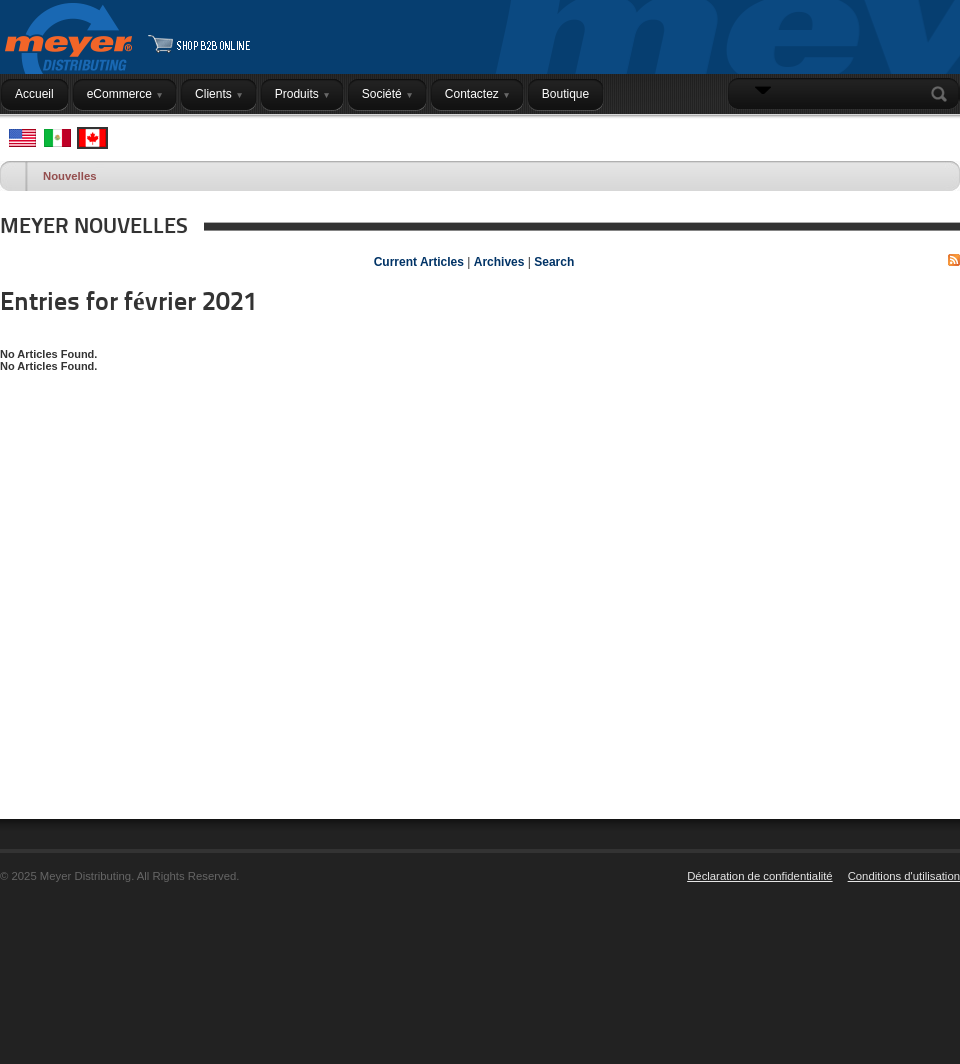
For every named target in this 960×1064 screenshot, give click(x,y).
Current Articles (419, 262)
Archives (499, 262)
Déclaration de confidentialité (759, 876)
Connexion (917, 133)
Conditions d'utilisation (904, 876)
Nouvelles (70, 176)
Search (943, 94)
